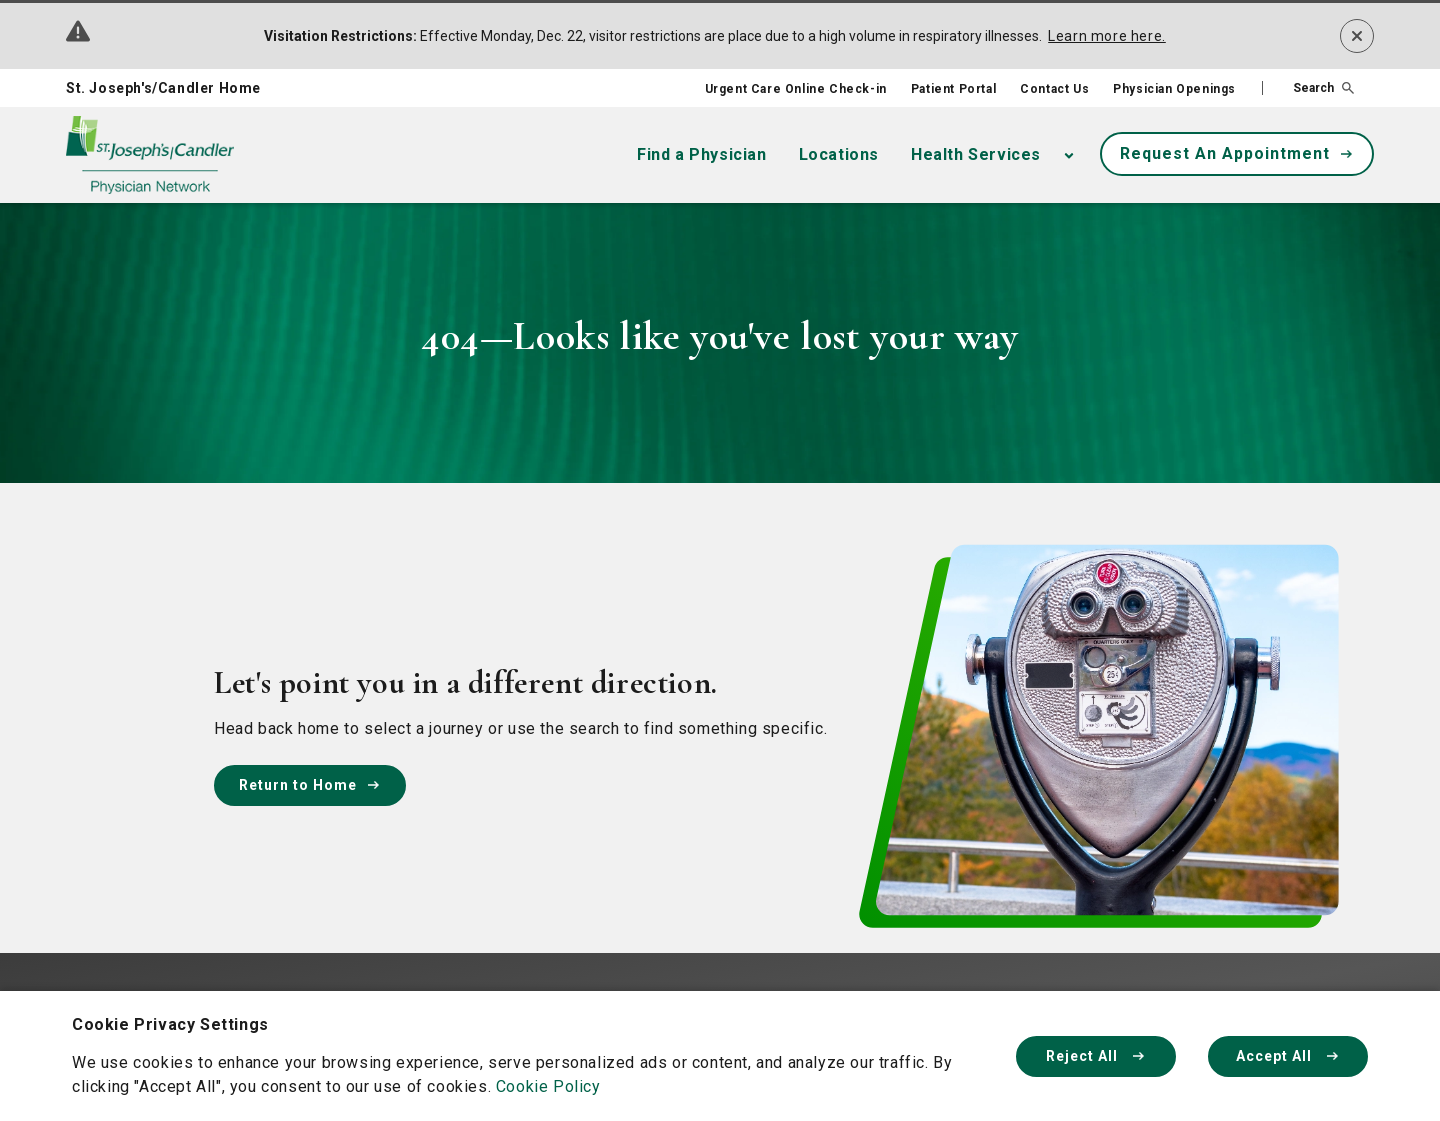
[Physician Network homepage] (150, 155)
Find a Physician (702, 154)
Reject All (1096, 1056)
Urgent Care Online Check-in (796, 89)
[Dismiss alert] (1357, 36)
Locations (839, 154)
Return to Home (310, 785)
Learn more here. (1107, 36)
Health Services (976, 154)
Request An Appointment (1237, 153)
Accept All (1288, 1056)
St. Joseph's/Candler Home (163, 88)
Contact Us (1054, 89)
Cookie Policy (548, 1086)
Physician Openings (1174, 89)
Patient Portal (953, 89)
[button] (1308, 88)
